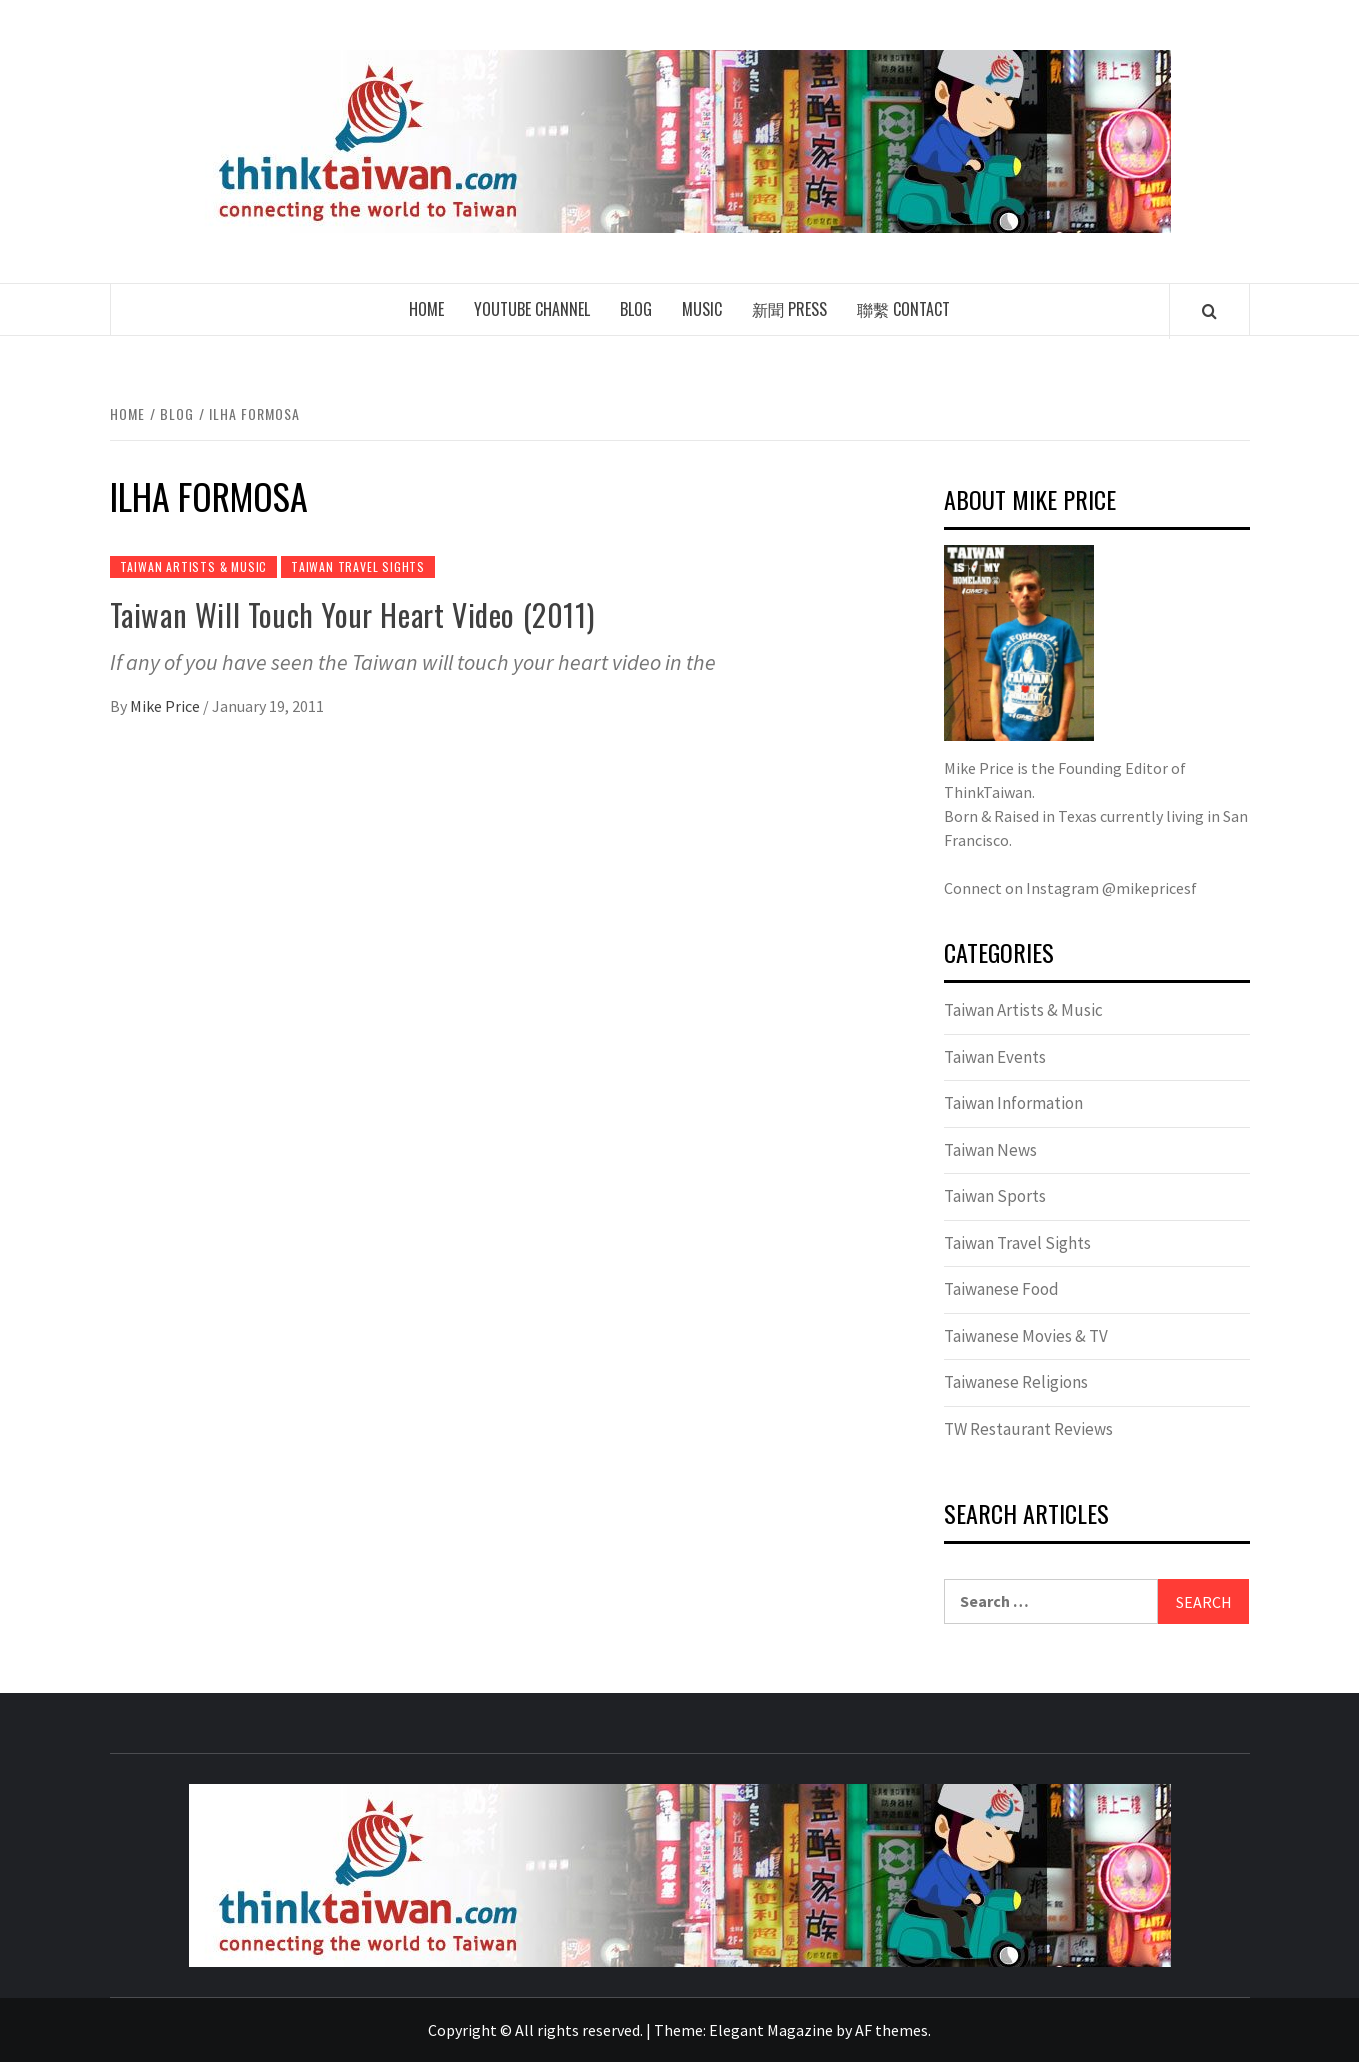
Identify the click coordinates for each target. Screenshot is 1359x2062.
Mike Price (166, 706)
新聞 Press (789, 309)
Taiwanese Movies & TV (1026, 1336)
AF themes (891, 2030)
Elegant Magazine (771, 2030)
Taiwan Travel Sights (358, 566)
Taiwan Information (1013, 1103)
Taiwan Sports (995, 1196)
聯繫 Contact (903, 309)
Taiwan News (990, 1150)
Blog (636, 309)
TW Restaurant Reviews (1028, 1429)
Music (702, 309)
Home (426, 309)
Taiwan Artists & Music (194, 566)
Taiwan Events (995, 1057)
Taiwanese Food (1001, 1289)
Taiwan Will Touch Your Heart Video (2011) (352, 614)
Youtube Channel (532, 309)
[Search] (1209, 311)
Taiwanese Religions (1016, 1382)
